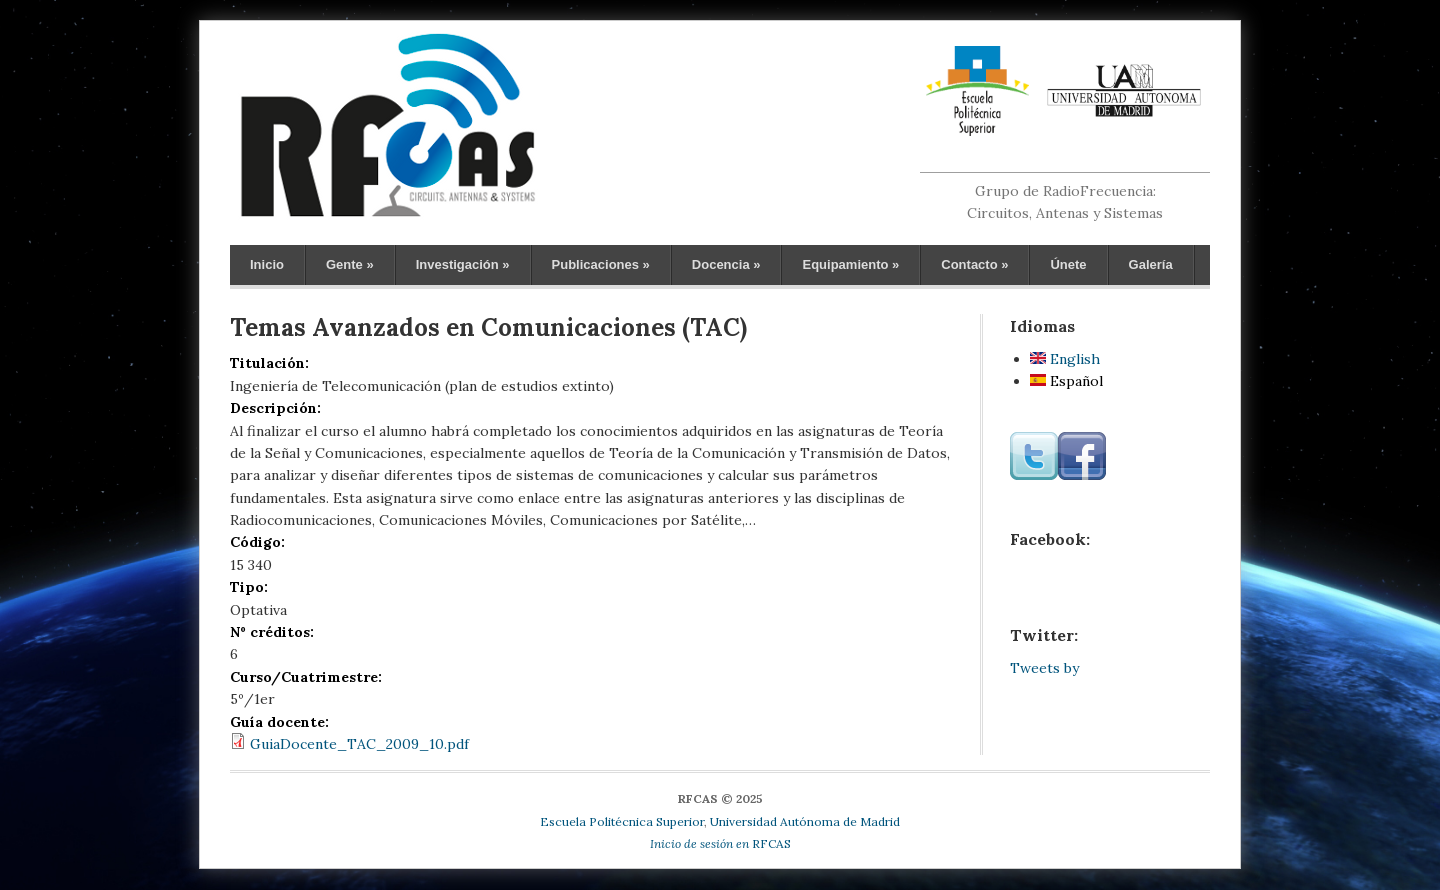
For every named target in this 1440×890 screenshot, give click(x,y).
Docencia (726, 264)
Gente (350, 264)
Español (1066, 381)
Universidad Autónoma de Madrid (805, 821)
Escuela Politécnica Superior (622, 821)
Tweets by (1044, 668)
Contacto (974, 264)
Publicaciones (601, 264)
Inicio (267, 264)
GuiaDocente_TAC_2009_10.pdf (359, 744)
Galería (1151, 264)
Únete (1068, 264)
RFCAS (720, 843)
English (1065, 359)
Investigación (463, 264)
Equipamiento (850, 264)
